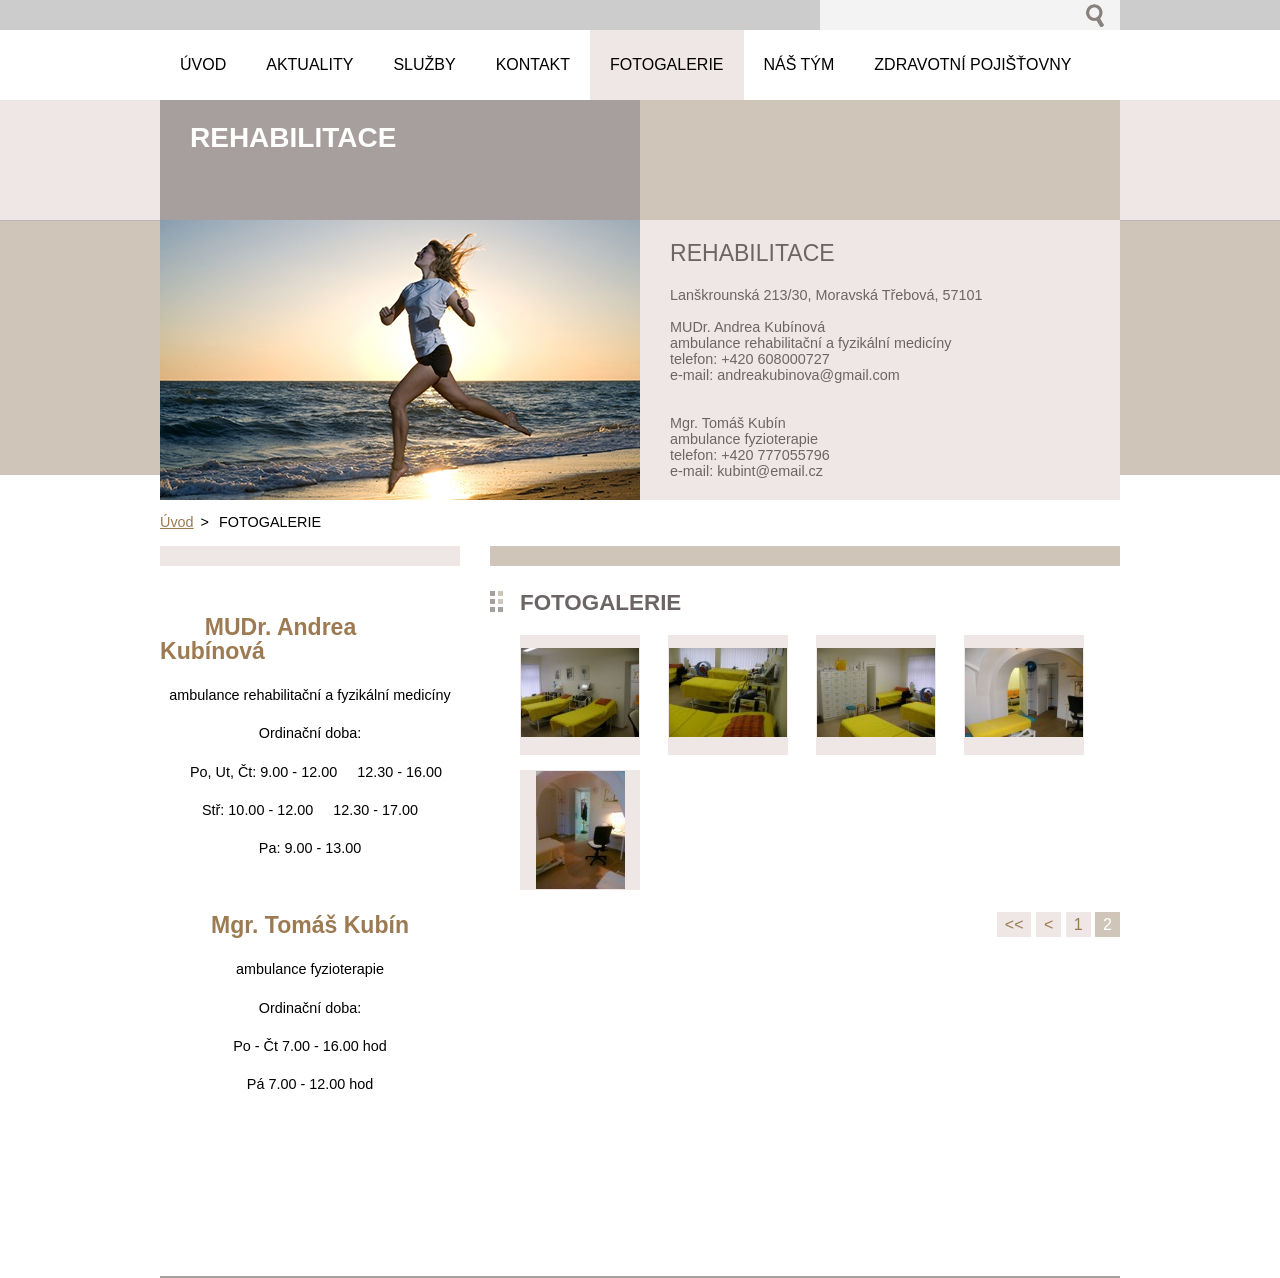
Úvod (177, 522)
